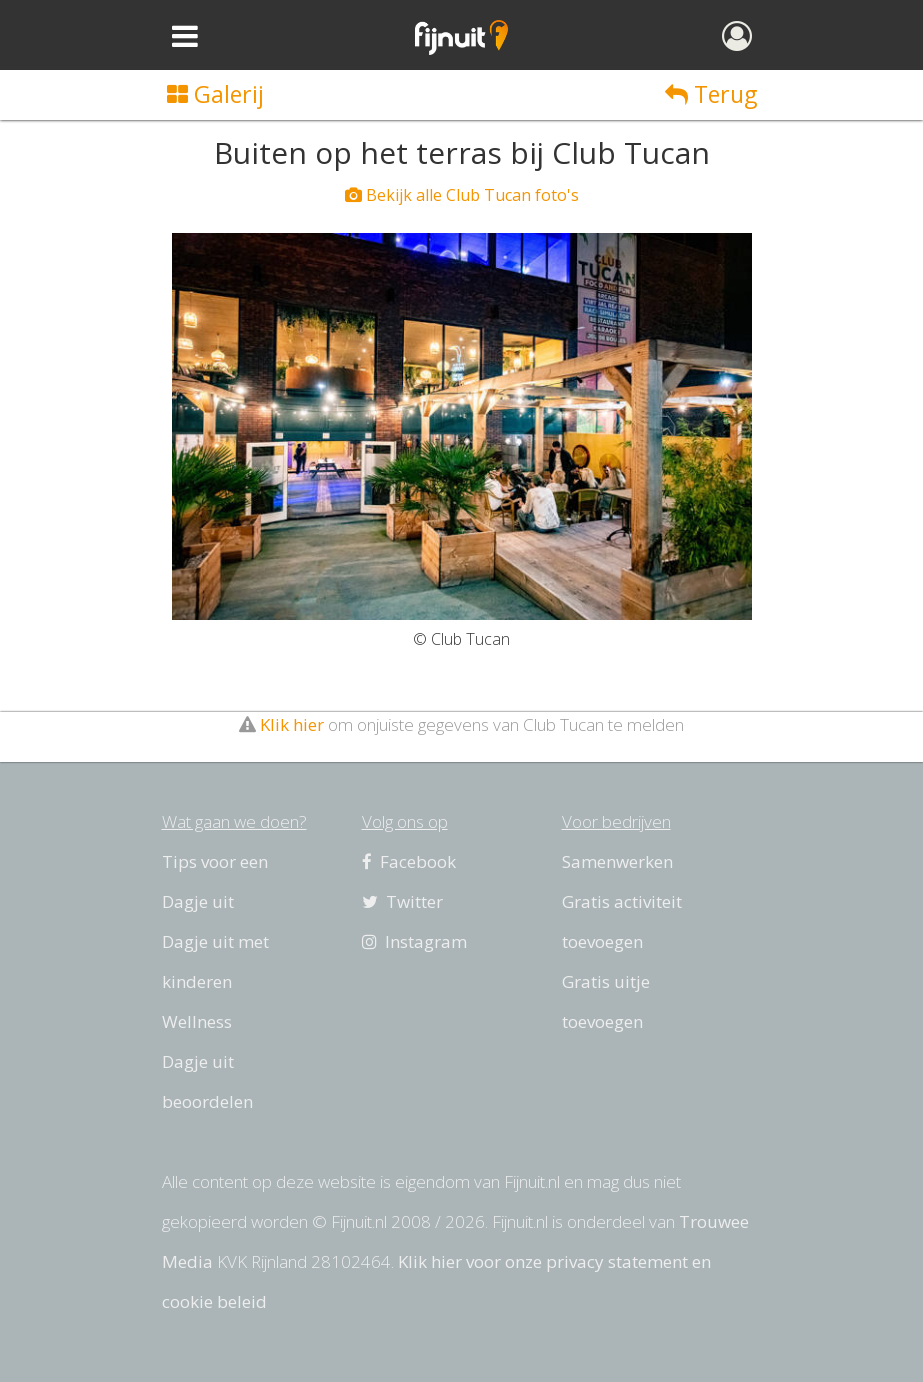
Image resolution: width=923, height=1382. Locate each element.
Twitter (402, 901)
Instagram (414, 941)
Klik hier (292, 724)
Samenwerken (617, 861)
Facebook (409, 861)
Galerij (215, 94)
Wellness (197, 1021)
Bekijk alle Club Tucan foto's (462, 195)
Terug (711, 94)
